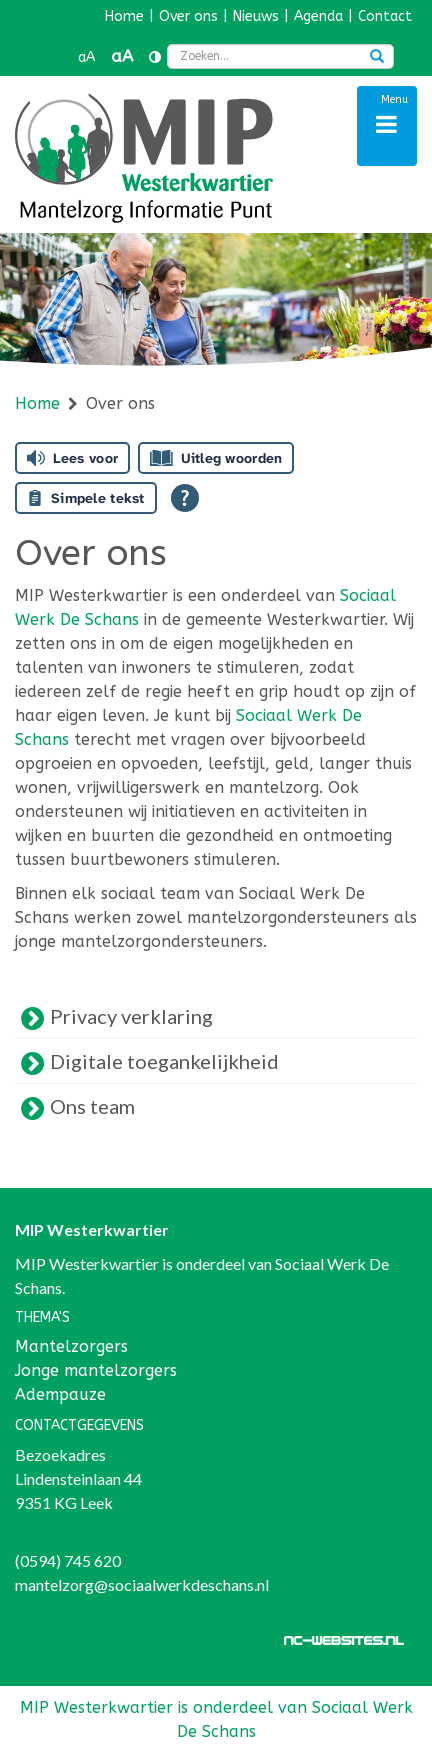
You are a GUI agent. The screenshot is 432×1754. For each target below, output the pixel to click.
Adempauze (60, 1394)
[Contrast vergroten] (155, 58)
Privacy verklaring (131, 1016)
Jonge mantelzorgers (96, 1370)
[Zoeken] (377, 58)
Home (37, 403)
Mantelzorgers (71, 1346)
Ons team (92, 1106)
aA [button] (86, 57)
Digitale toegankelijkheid (164, 1061)
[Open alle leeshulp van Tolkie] (185, 498)
